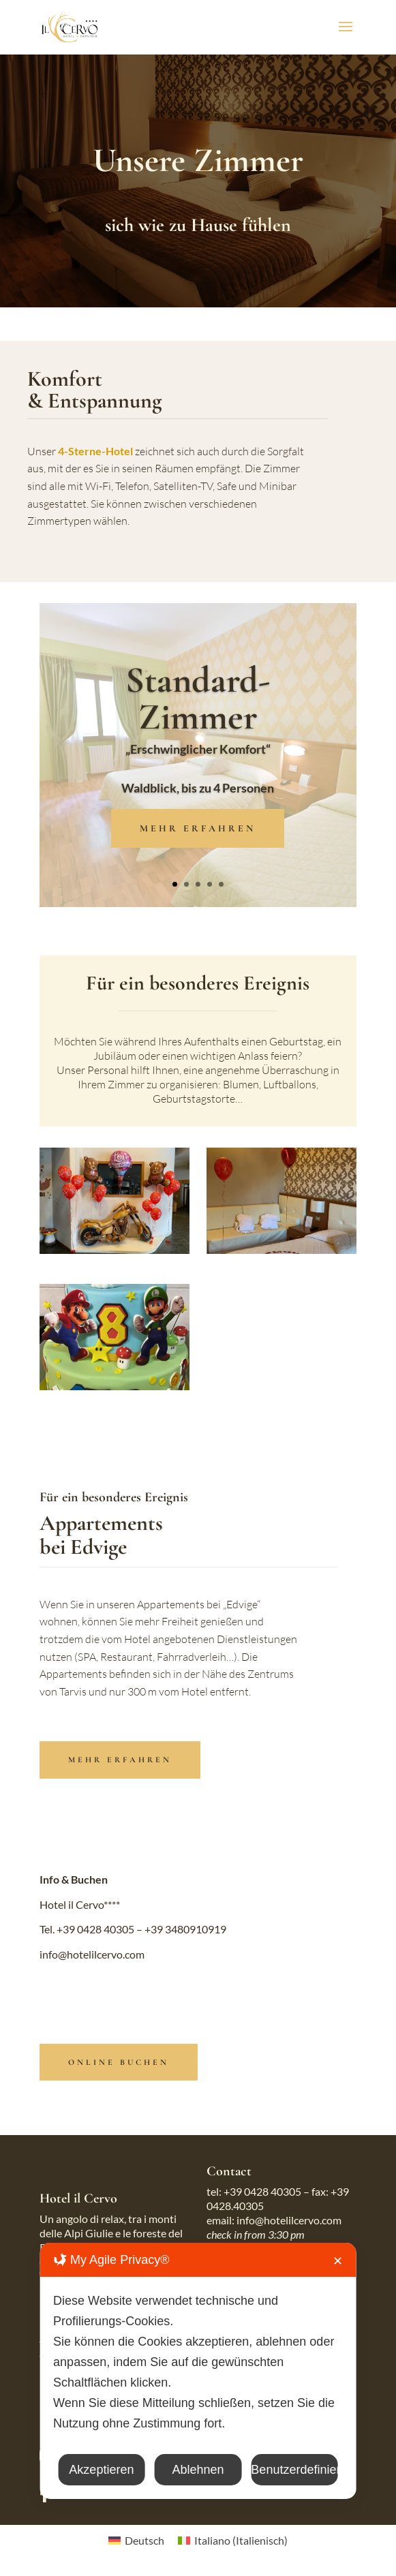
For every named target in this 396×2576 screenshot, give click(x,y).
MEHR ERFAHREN (198, 828)
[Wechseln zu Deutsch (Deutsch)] (136, 2540)
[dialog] (198, 2371)
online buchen (118, 2062)
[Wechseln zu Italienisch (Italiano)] (232, 2540)
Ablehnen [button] (198, 2470)
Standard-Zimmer (197, 698)
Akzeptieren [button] (101, 2470)
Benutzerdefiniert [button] (294, 2470)
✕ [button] (338, 2261)
